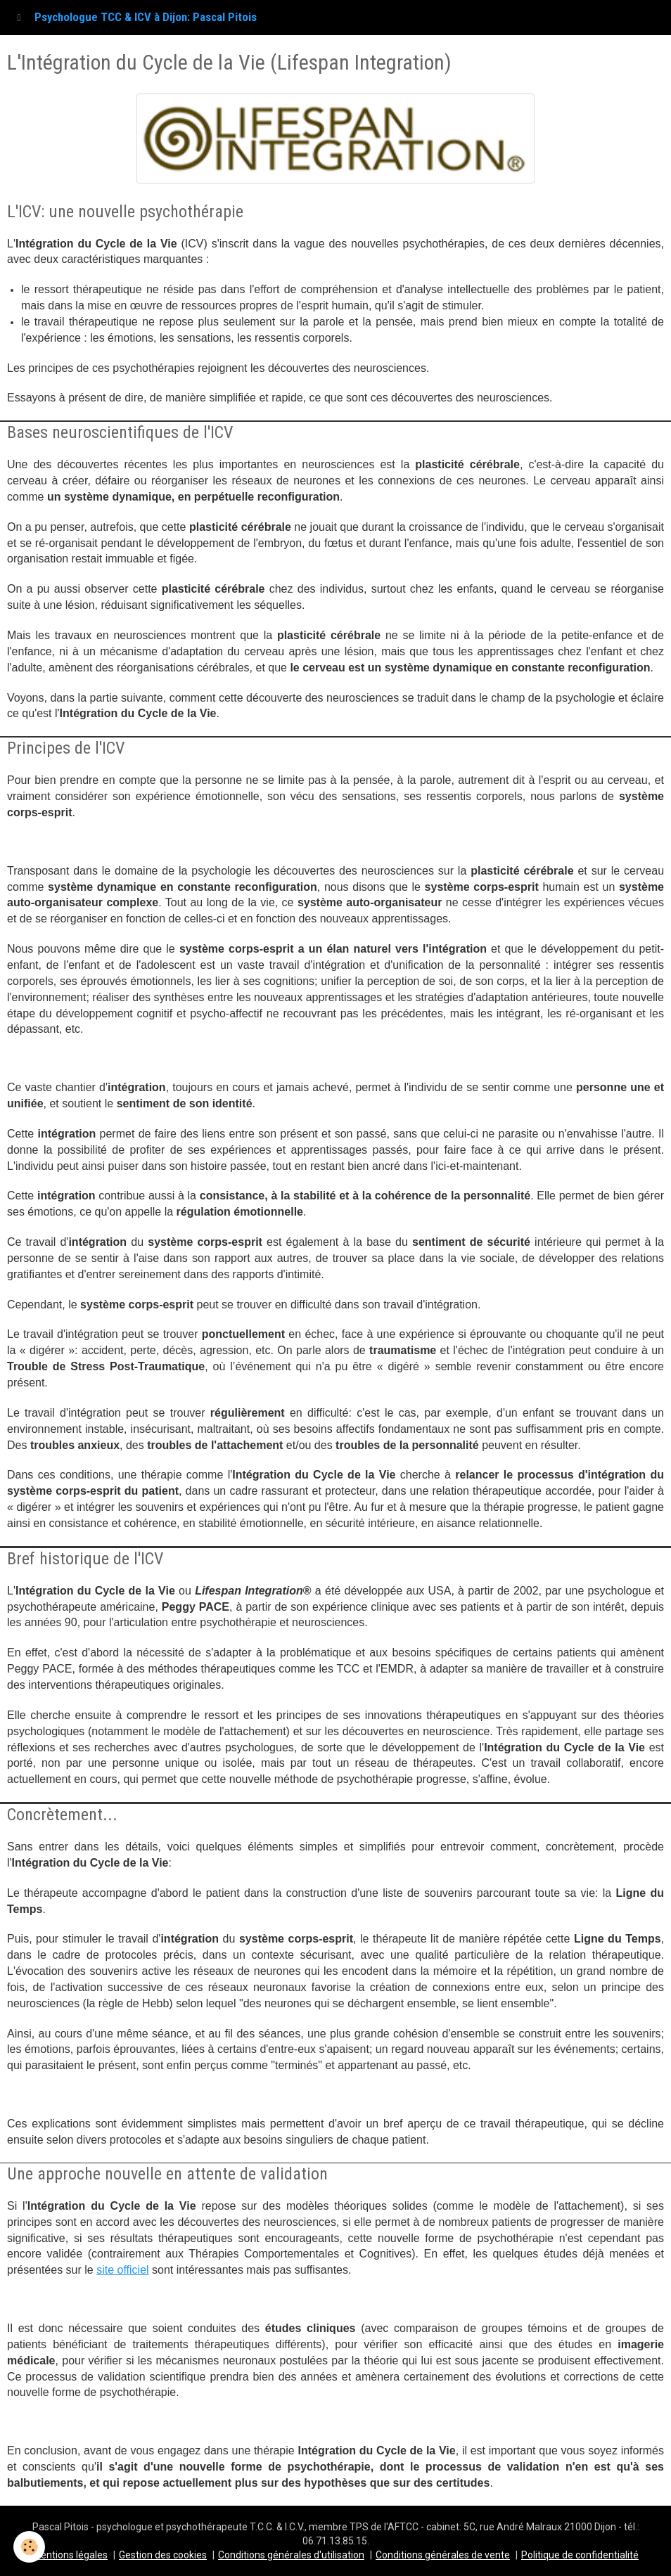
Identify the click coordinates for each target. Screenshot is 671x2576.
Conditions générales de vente (443, 2555)
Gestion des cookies (163, 2555)
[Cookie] (30, 2547)
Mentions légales (70, 2555)
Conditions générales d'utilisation (291, 2555)
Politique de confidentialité (580, 2555)
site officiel (122, 2270)
